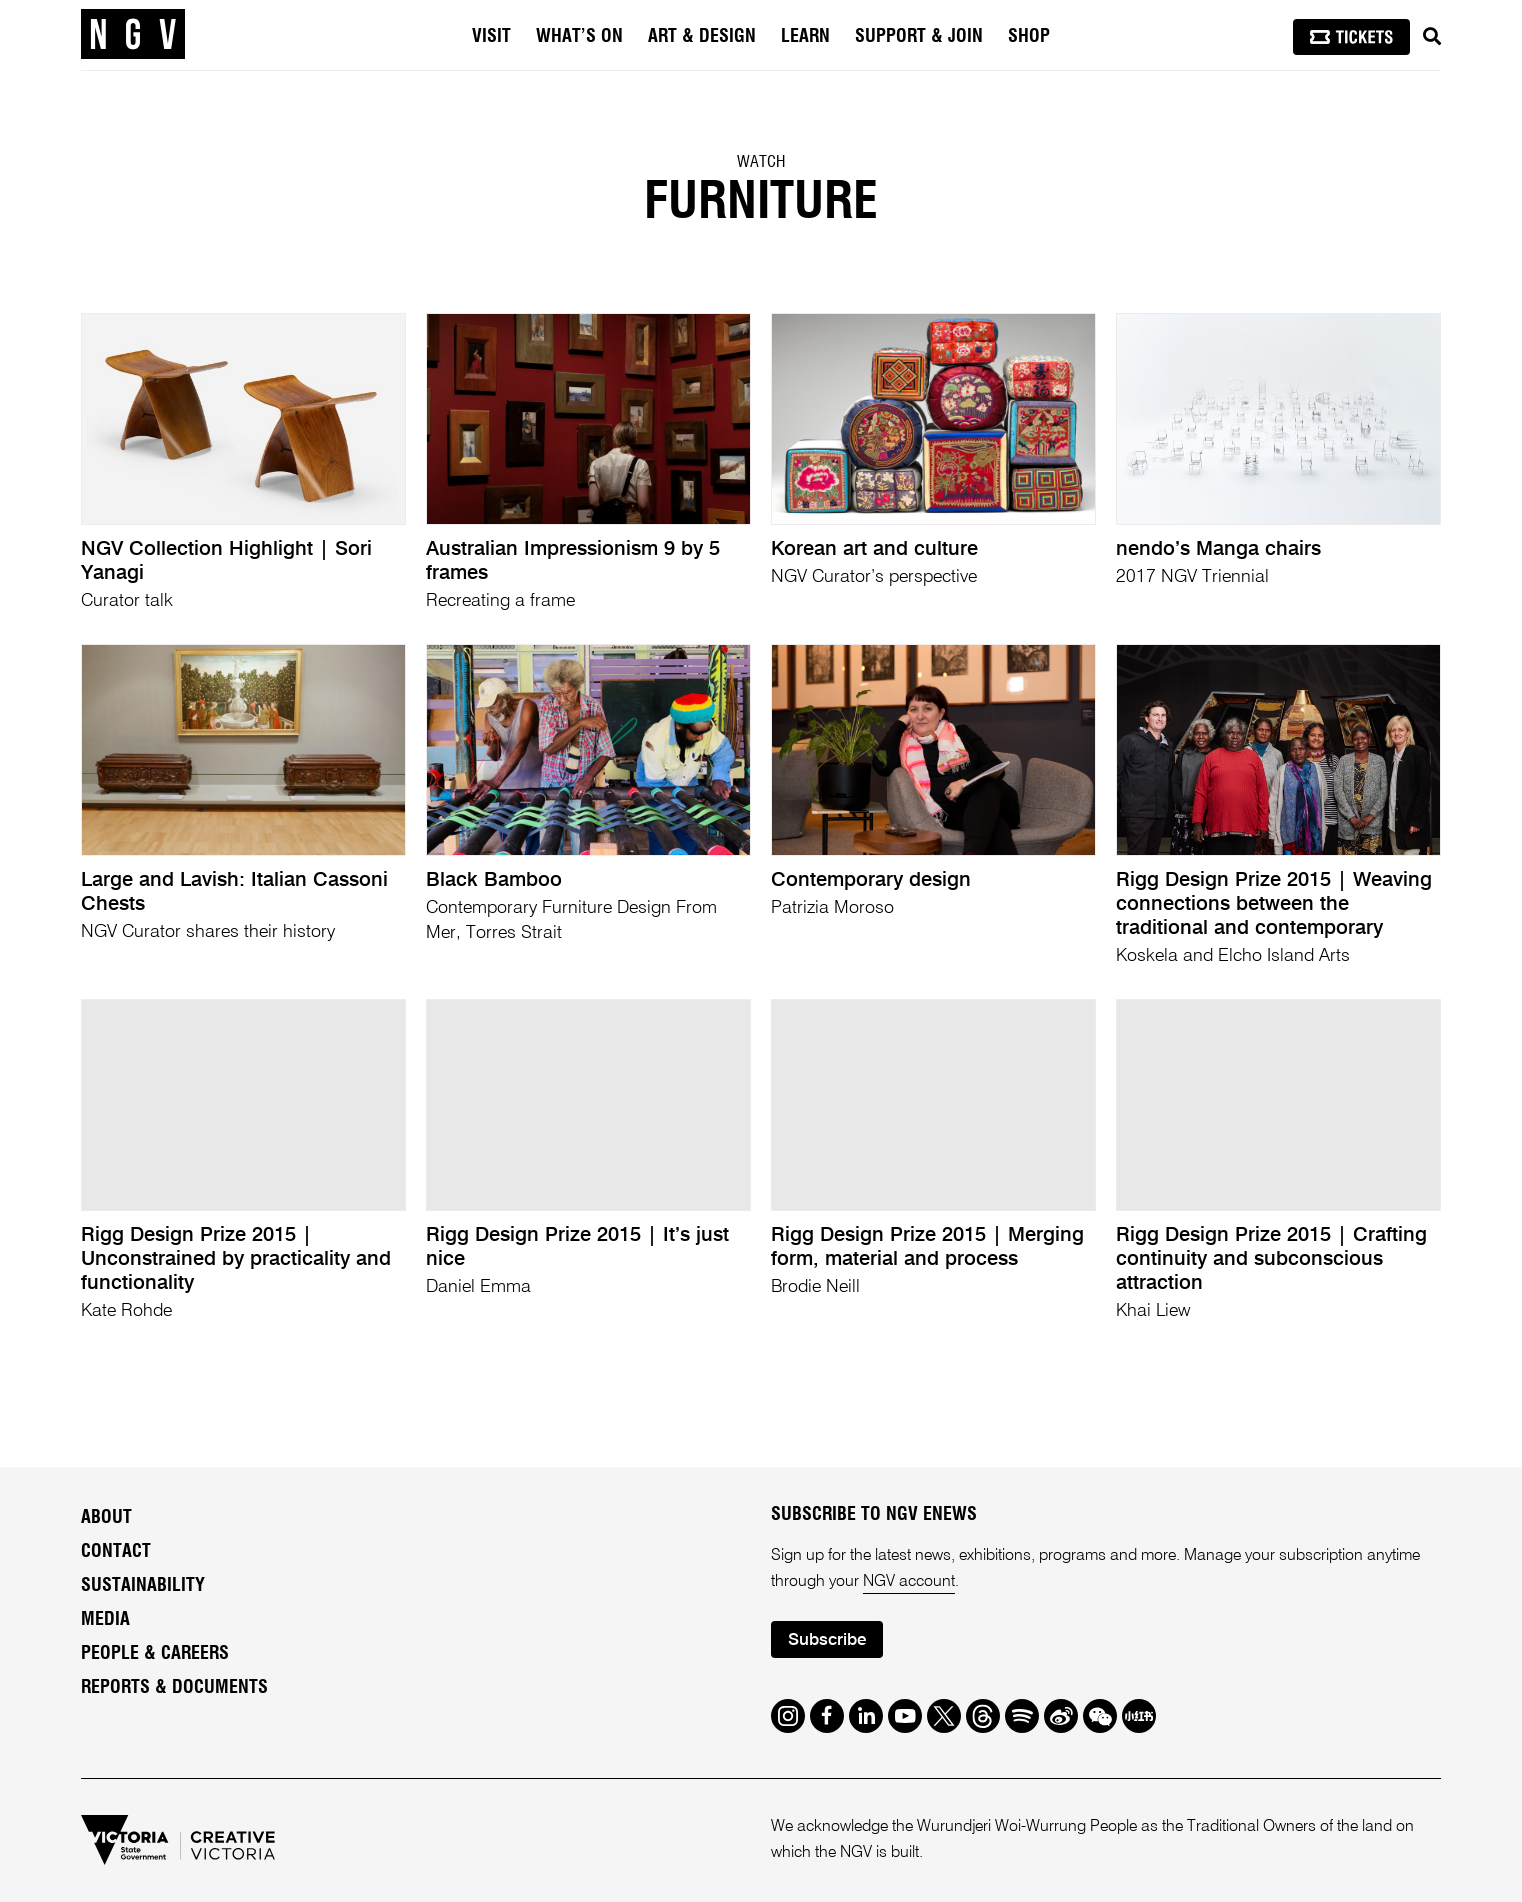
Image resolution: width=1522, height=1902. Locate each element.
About (106, 1518)
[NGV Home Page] (133, 35)
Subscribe (827, 1640)
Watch (761, 162)
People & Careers (155, 1654)
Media (105, 1620)
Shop (1029, 37)
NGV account (909, 1582)
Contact (116, 1552)
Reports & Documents (174, 1688)
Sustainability (143, 1586)
